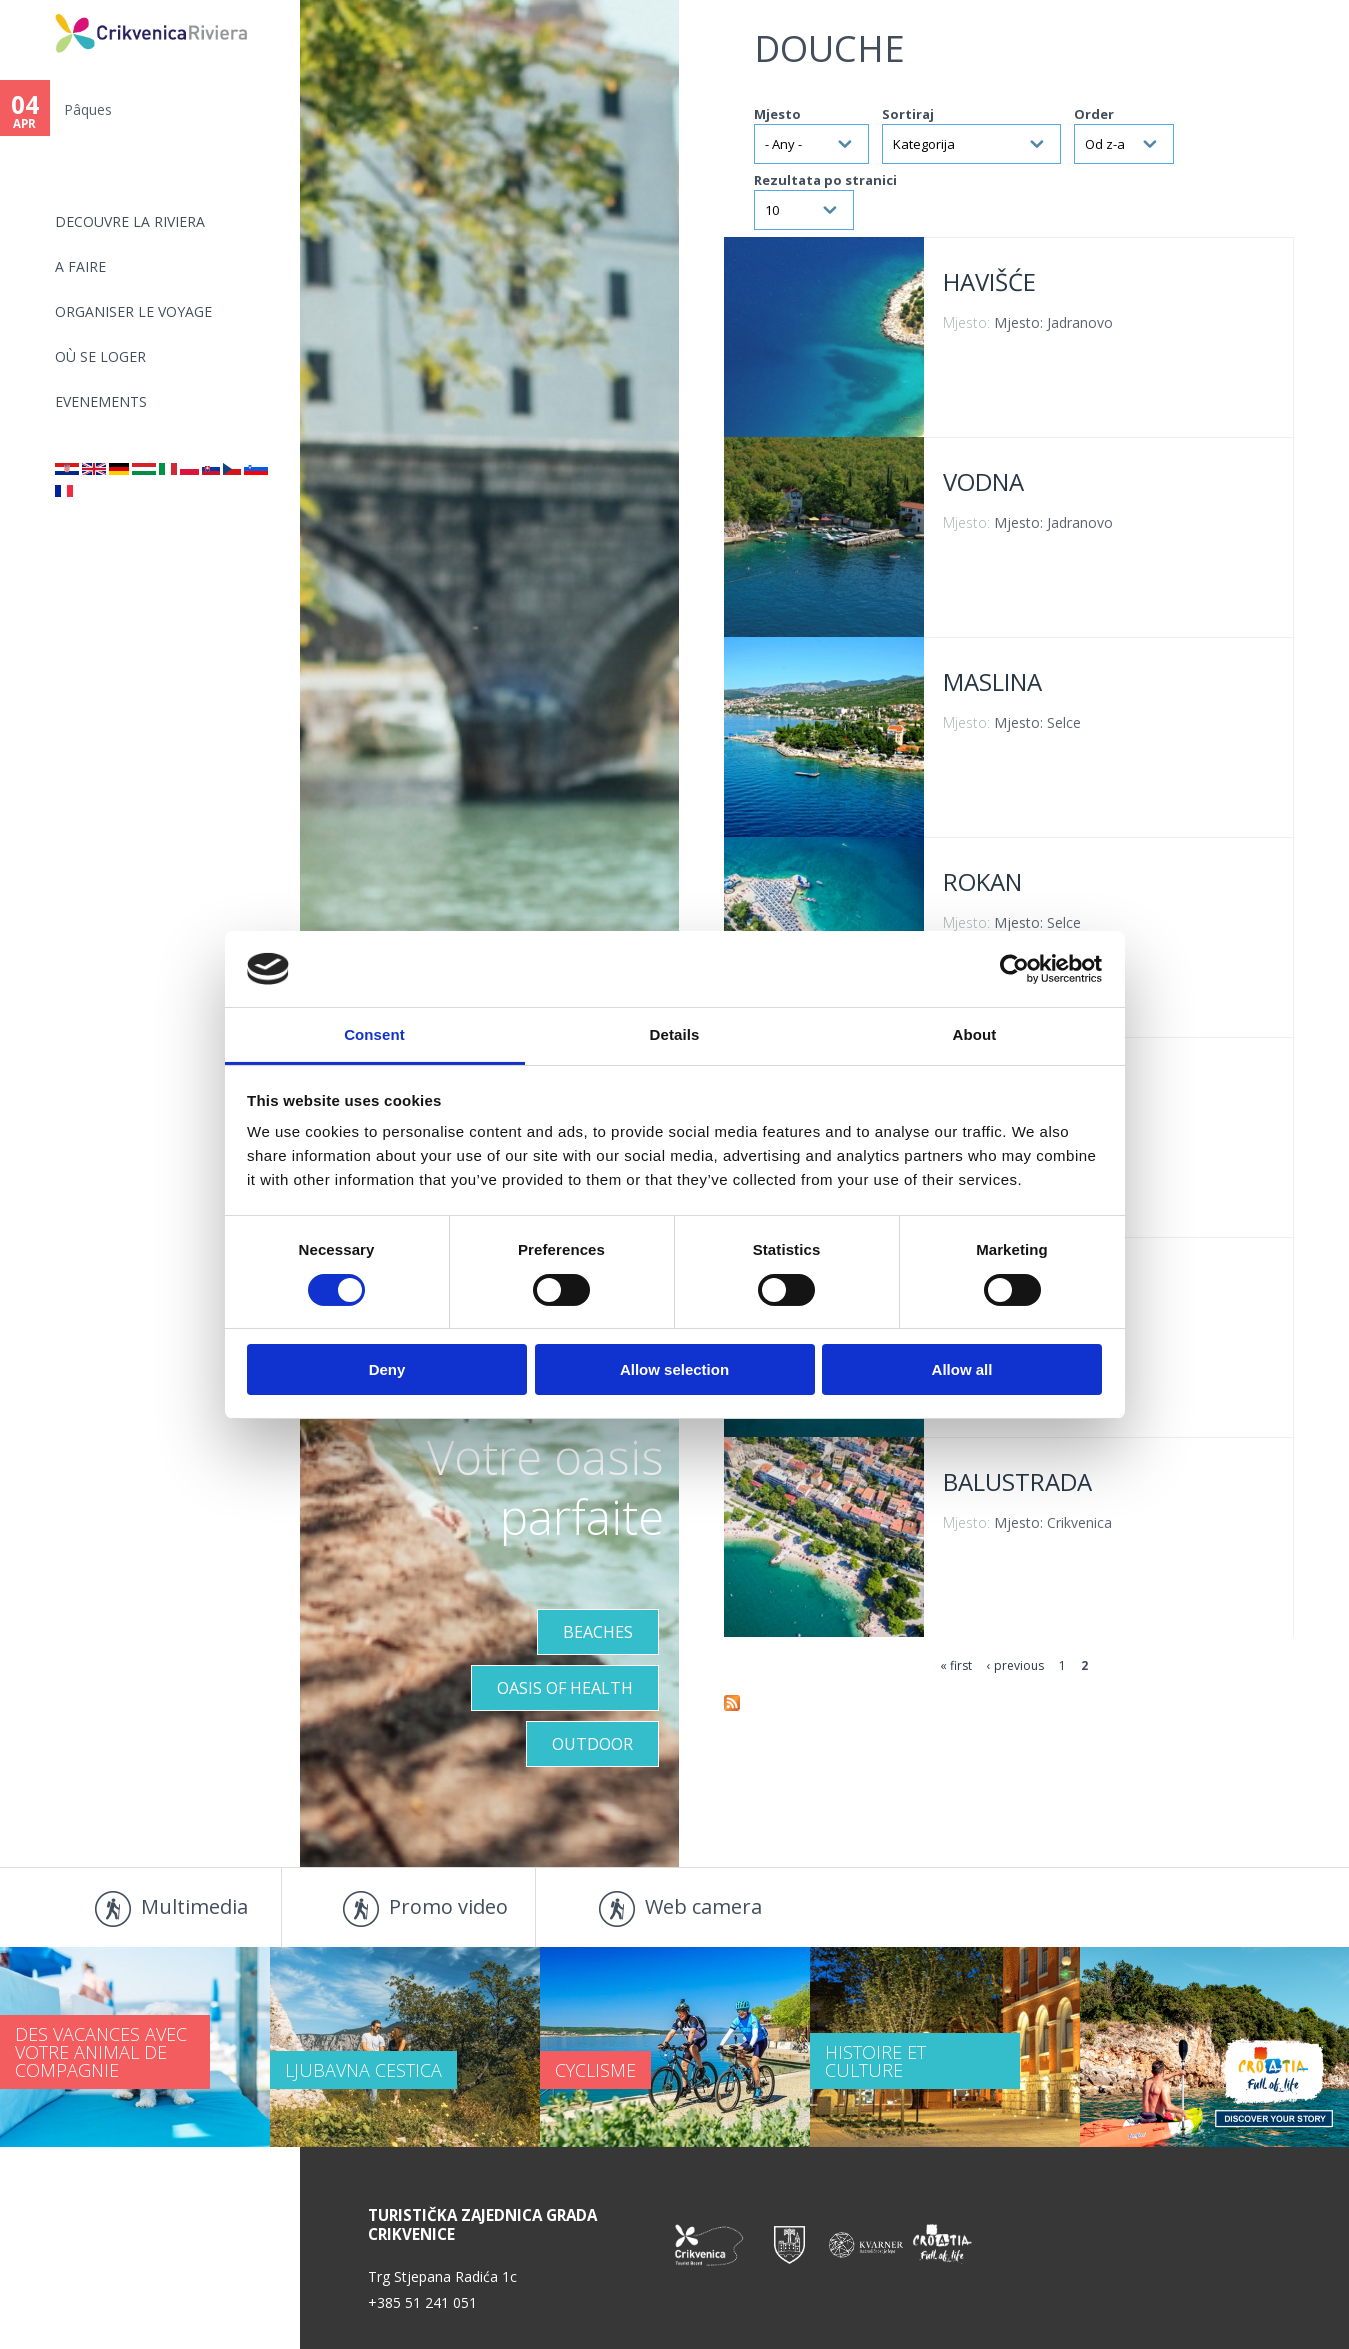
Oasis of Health (565, 1688)
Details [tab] (675, 1034)
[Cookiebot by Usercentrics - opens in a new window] (1014, 969)
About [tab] (975, 1034)
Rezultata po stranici (825, 180)
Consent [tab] (374, 1034)
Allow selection (674, 1369)
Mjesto (777, 114)
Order (1094, 114)
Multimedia (194, 1906)
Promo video (448, 1906)
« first (956, 1665)
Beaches (598, 1632)
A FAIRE (80, 266)
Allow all (962, 1369)
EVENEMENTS (101, 401)
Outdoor (592, 1744)
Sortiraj (908, 114)
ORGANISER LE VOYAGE (133, 311)
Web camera (703, 1906)
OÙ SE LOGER (100, 356)
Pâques (88, 109)
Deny (387, 1369)
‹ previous (1015, 1665)
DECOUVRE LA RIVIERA (130, 221)
